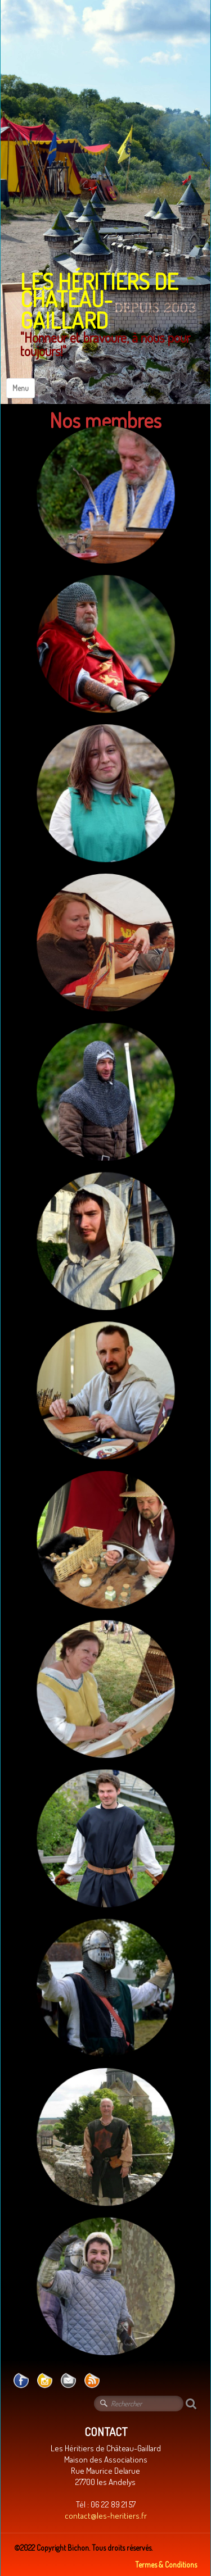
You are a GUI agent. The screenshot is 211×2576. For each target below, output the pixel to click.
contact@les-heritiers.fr (106, 2515)
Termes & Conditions (166, 2564)
